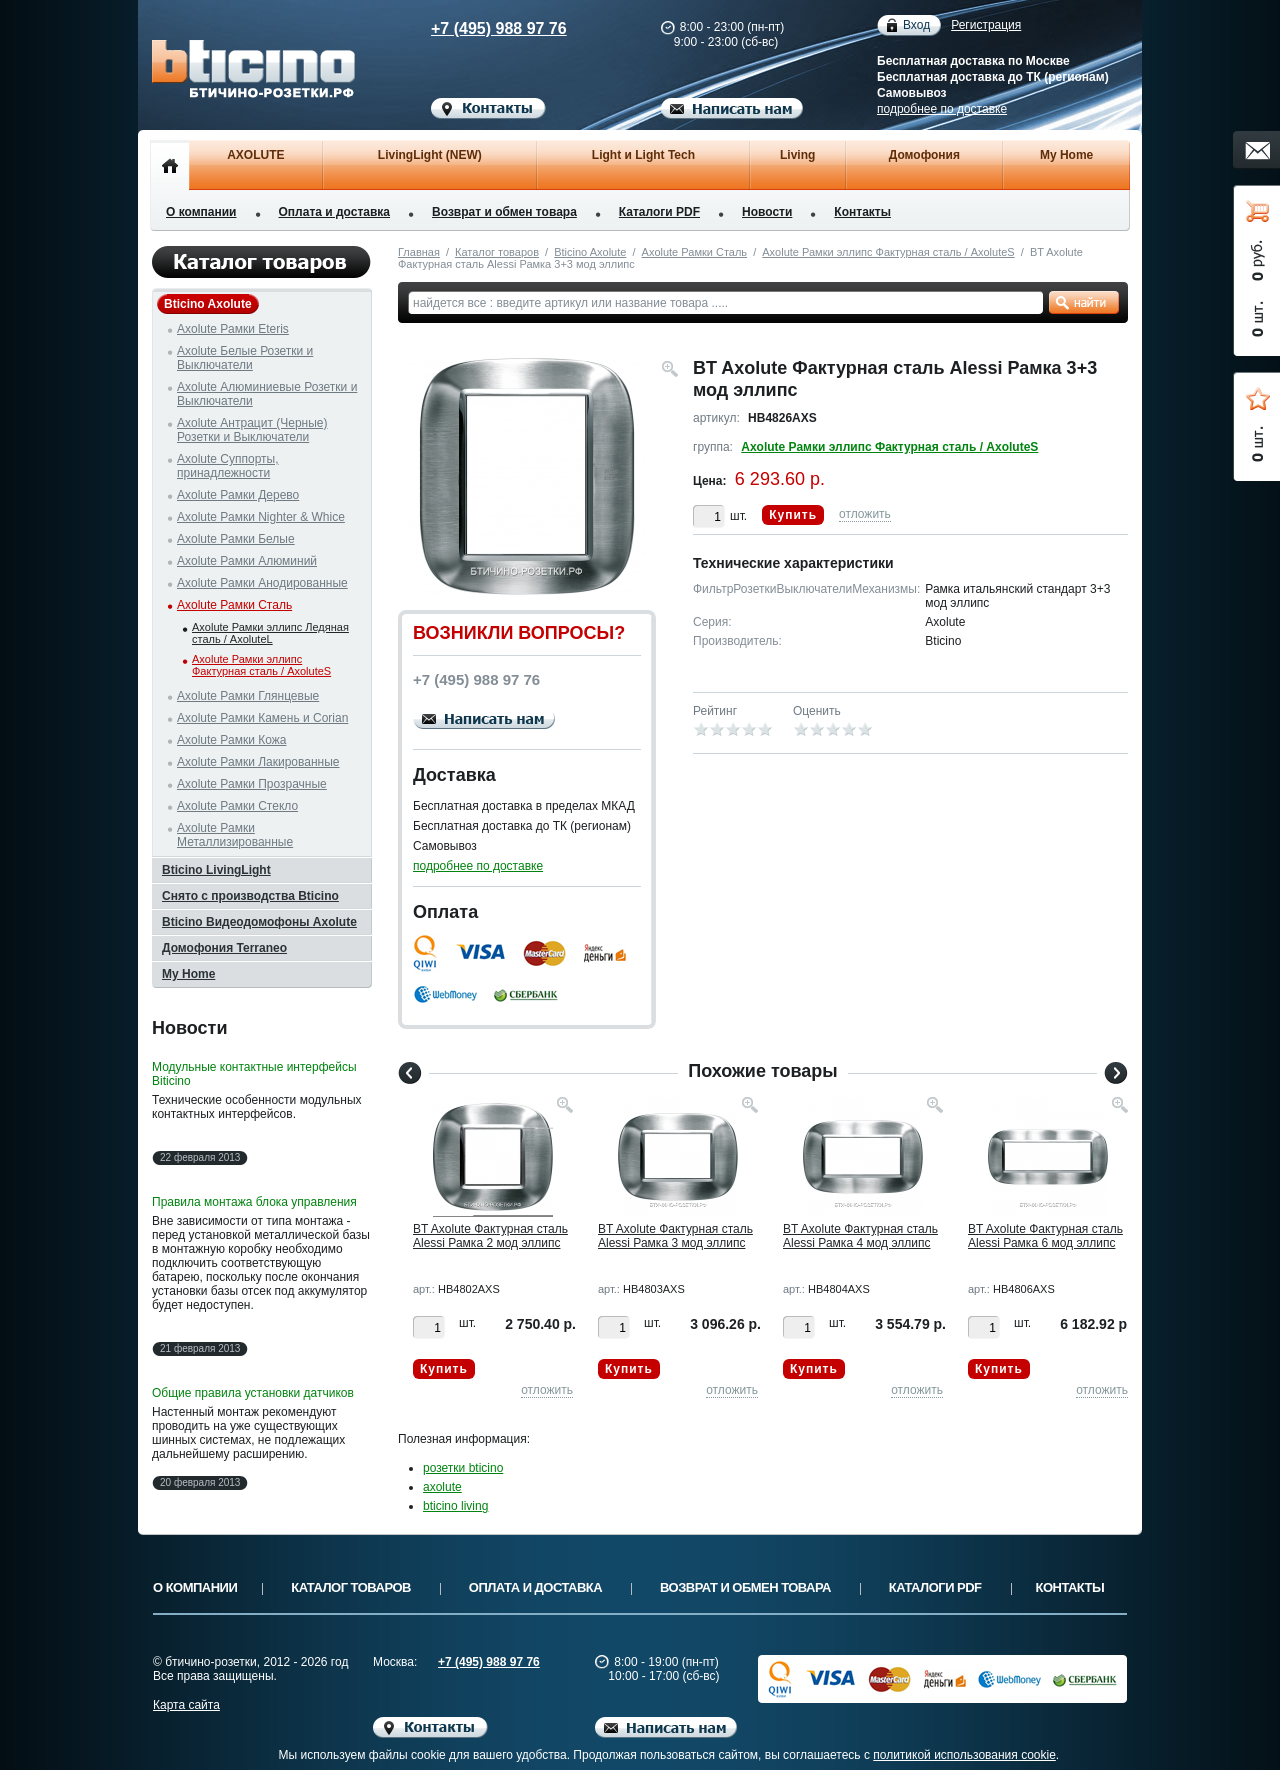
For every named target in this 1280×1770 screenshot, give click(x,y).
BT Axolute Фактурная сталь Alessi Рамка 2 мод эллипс (490, 1236)
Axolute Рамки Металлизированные (235, 835)
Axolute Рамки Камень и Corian (262, 718)
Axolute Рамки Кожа (231, 740)
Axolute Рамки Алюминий (247, 561)
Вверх (1205, 1707)
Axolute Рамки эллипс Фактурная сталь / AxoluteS (888, 252)
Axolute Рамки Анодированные (262, 583)
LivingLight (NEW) (430, 155)
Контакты (862, 212)
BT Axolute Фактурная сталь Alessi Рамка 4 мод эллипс (860, 1236)
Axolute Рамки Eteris (233, 329)
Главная (419, 252)
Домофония (924, 155)
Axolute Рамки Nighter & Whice (261, 517)
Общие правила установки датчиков (253, 1393)
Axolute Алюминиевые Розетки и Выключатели (267, 394)
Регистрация (986, 25)
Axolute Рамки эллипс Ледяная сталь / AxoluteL (270, 633)
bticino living (455, 1506)
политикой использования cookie (964, 1755)
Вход (916, 25)
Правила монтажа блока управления (254, 1202)
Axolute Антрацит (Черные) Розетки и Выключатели (252, 430)
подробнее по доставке (942, 109)
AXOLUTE (255, 155)
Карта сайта (186, 1705)
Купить (793, 515)
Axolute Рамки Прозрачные (252, 784)
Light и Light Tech (643, 155)
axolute (442, 1487)
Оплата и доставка (335, 212)
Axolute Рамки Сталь (695, 252)
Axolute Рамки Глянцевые (248, 696)
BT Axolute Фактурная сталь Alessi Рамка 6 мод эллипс (1045, 1236)
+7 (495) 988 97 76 (480, 28)
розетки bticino (463, 1468)
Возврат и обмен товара (504, 212)
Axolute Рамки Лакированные (258, 762)
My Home (1066, 155)
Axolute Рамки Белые (236, 539)
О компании (201, 212)
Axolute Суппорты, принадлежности (228, 466)
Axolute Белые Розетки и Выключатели (245, 358)
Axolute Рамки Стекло (237, 806)
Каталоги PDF (659, 212)
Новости (767, 212)
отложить (865, 514)
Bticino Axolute (590, 252)
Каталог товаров (497, 252)
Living (797, 155)
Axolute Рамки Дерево (238, 495)
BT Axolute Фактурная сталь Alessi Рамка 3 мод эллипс (675, 1236)
